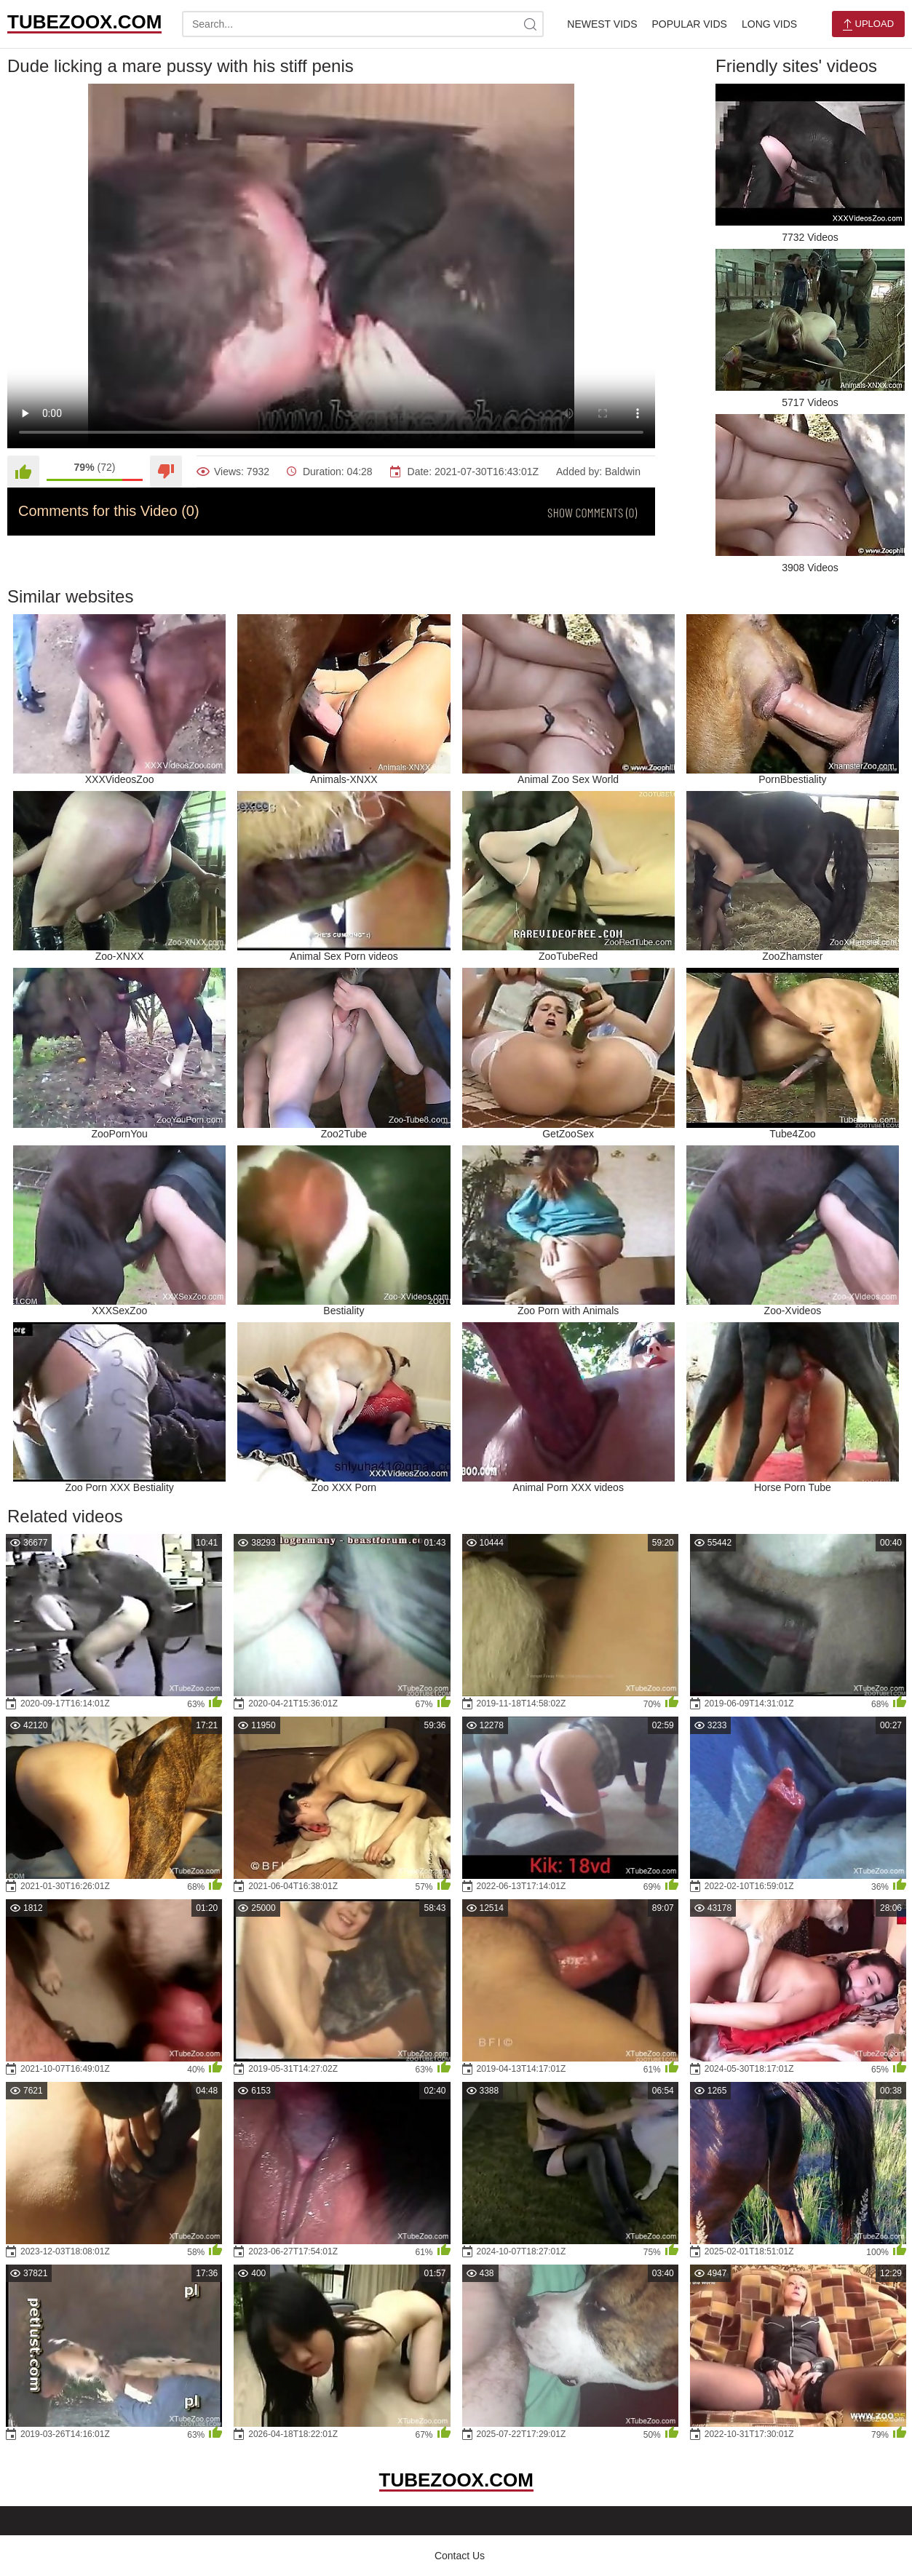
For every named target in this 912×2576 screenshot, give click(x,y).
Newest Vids (602, 24)
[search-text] (363, 24)
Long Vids (769, 24)
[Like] (23, 472)
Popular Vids (688, 24)
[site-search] (530, 24)
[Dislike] (166, 472)
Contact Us (460, 2555)
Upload (868, 24)
